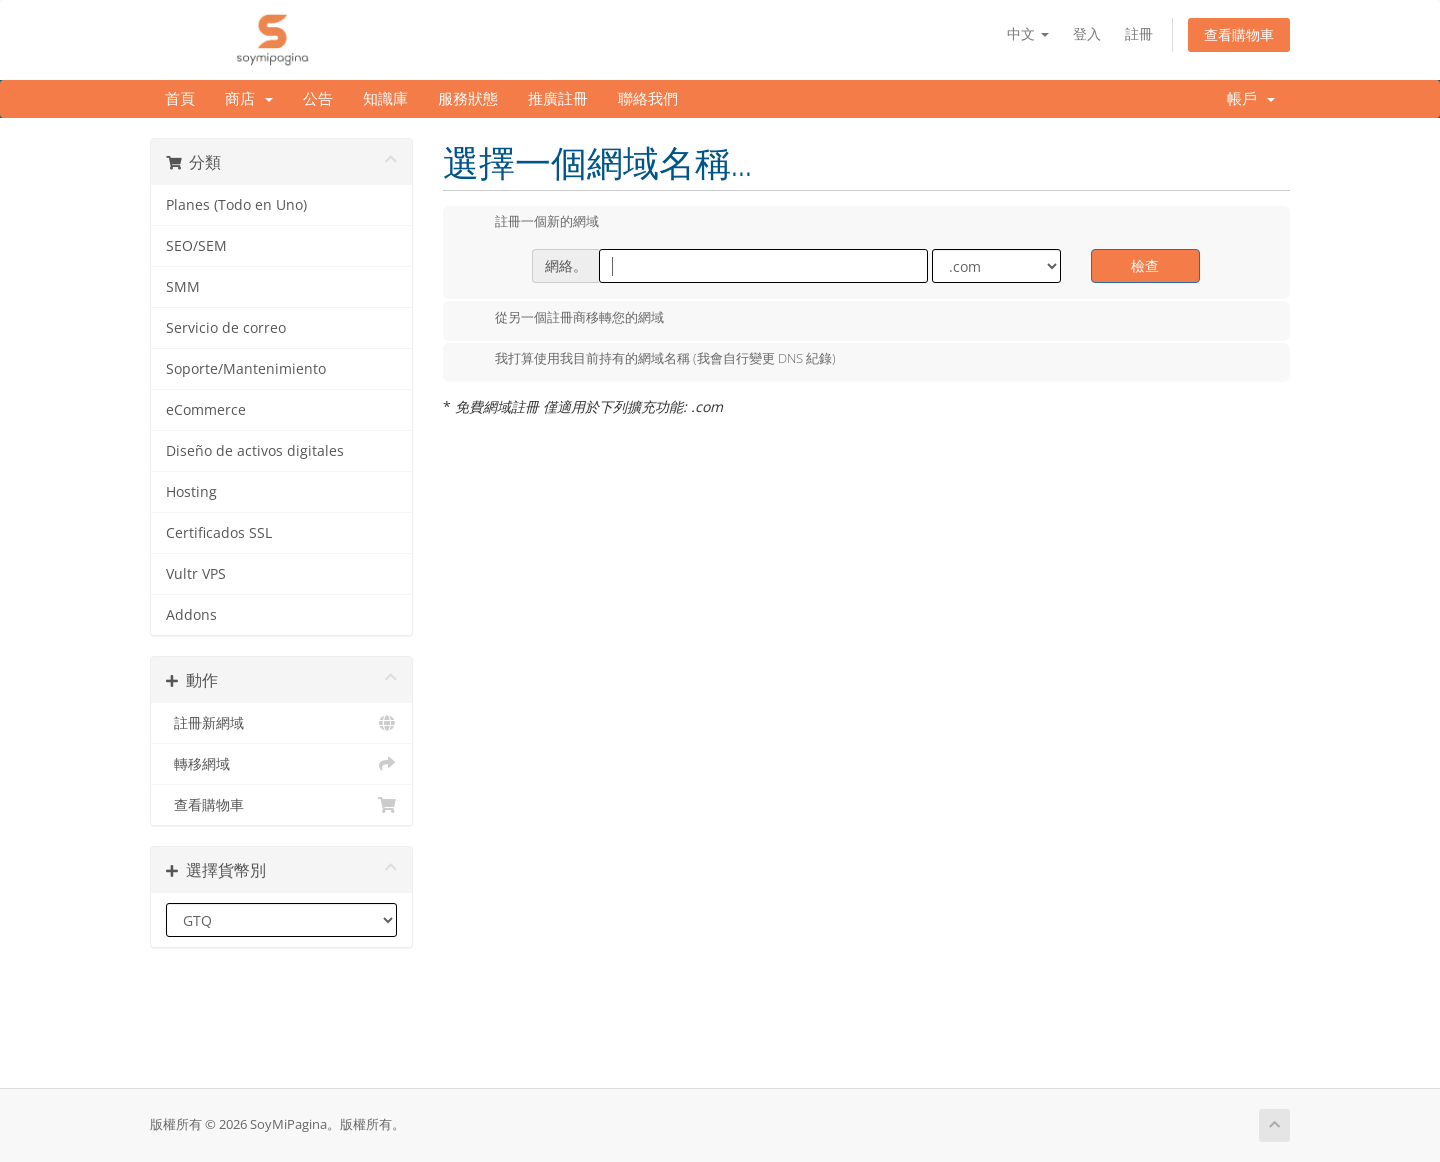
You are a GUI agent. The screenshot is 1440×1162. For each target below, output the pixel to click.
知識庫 (385, 99)
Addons (191, 615)
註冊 (1139, 33)
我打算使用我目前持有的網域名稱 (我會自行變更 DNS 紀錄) (649, 360)
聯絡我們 (648, 99)
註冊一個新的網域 (531, 223)
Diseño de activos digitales (255, 451)
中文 (1028, 33)
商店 (249, 99)
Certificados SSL (219, 533)
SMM (183, 287)
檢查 (1145, 265)
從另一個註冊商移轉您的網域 (563, 319)
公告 (318, 99)
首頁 (180, 99)
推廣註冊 (558, 99)
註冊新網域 (281, 723)
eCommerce (206, 410)
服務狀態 (468, 99)
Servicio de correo (226, 328)
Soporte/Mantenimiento (246, 369)
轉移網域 (281, 764)
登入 (1087, 33)
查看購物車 (1239, 34)
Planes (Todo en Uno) (236, 205)
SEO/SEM (196, 246)
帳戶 (1251, 99)
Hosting (191, 492)
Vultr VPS (196, 574)
